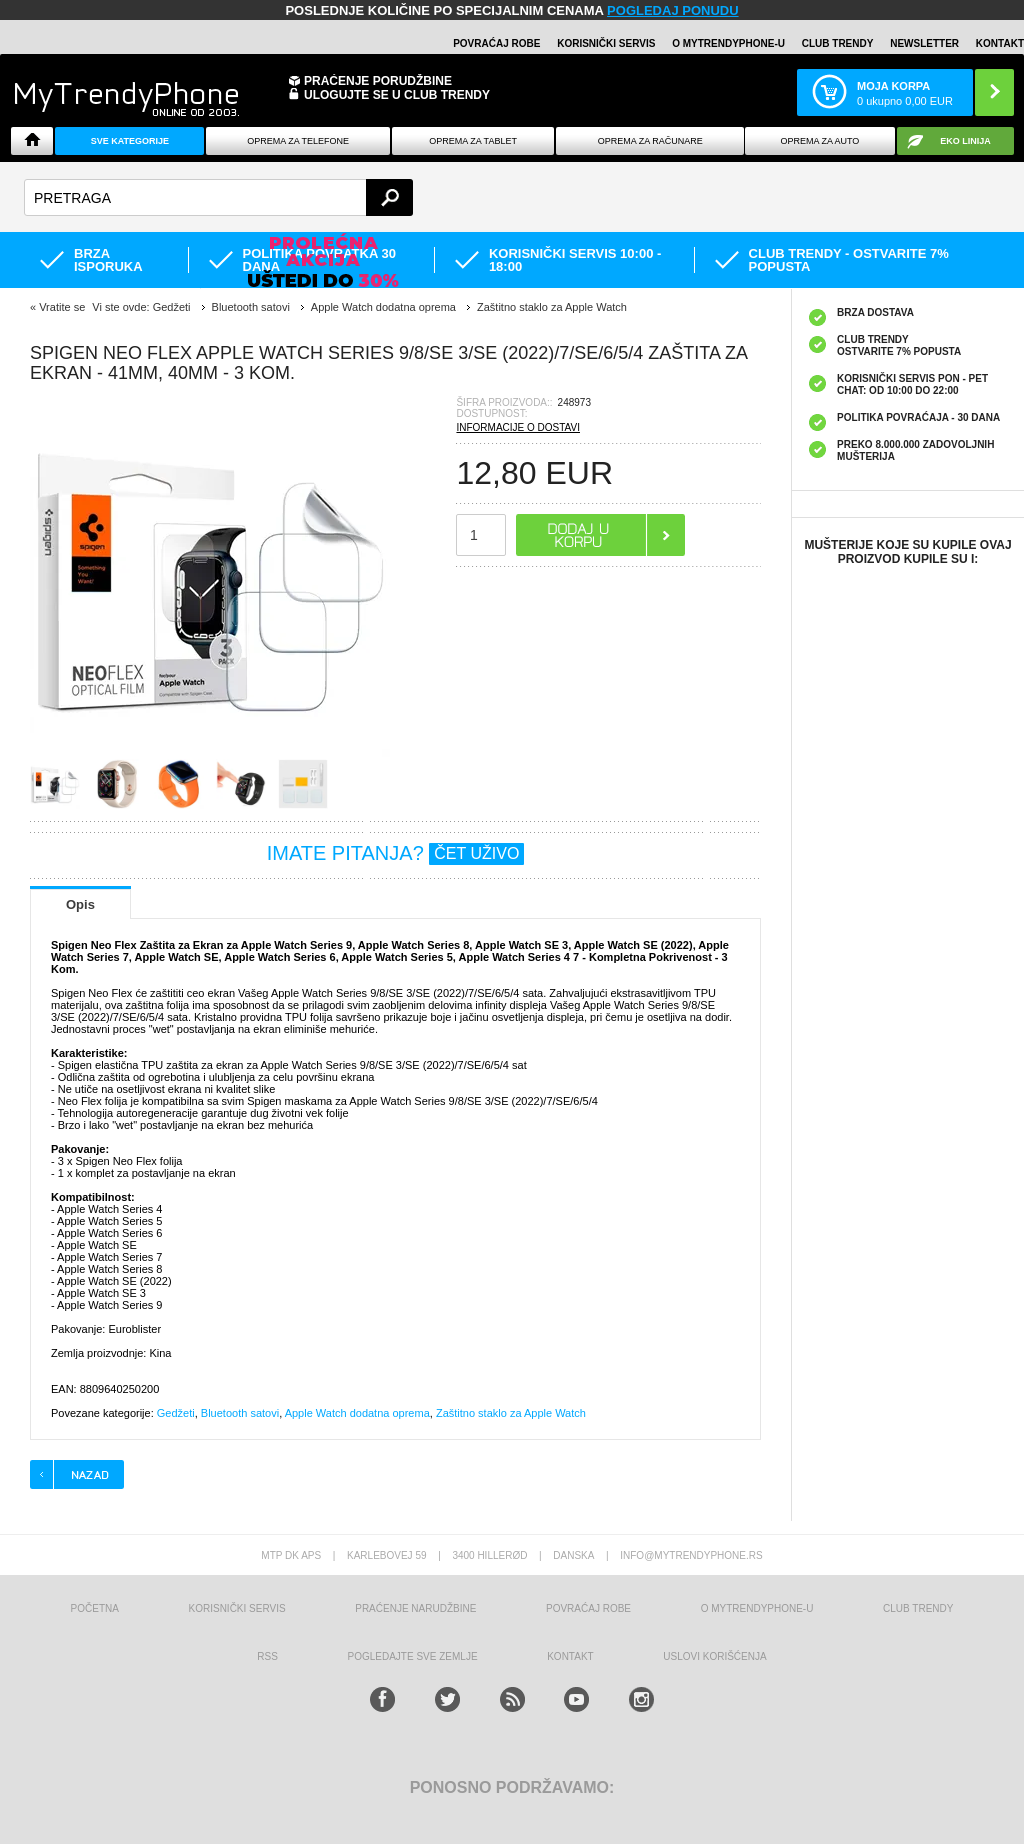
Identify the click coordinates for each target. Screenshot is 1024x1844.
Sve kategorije (130, 141)
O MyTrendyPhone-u (728, 43)
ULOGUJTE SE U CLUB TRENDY (397, 95)
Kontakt (1000, 43)
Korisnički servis (606, 43)
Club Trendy (838, 43)
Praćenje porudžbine (378, 81)
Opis (80, 904)
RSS (267, 1656)
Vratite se (62, 307)
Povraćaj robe (496, 43)
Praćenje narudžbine (415, 1608)
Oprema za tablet (473, 141)
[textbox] (218, 197)
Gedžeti (176, 1413)
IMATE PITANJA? (396, 853)
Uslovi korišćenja (714, 1656)
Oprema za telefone (298, 141)
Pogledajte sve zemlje (413, 1656)
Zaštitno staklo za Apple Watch (511, 1413)
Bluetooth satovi (240, 1413)
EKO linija (965, 141)
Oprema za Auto (819, 141)
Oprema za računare (650, 141)
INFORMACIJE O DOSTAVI (518, 427)
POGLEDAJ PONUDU (672, 10)
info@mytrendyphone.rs (691, 1555)
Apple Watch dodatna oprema (357, 1413)
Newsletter (924, 43)
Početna (95, 1608)
